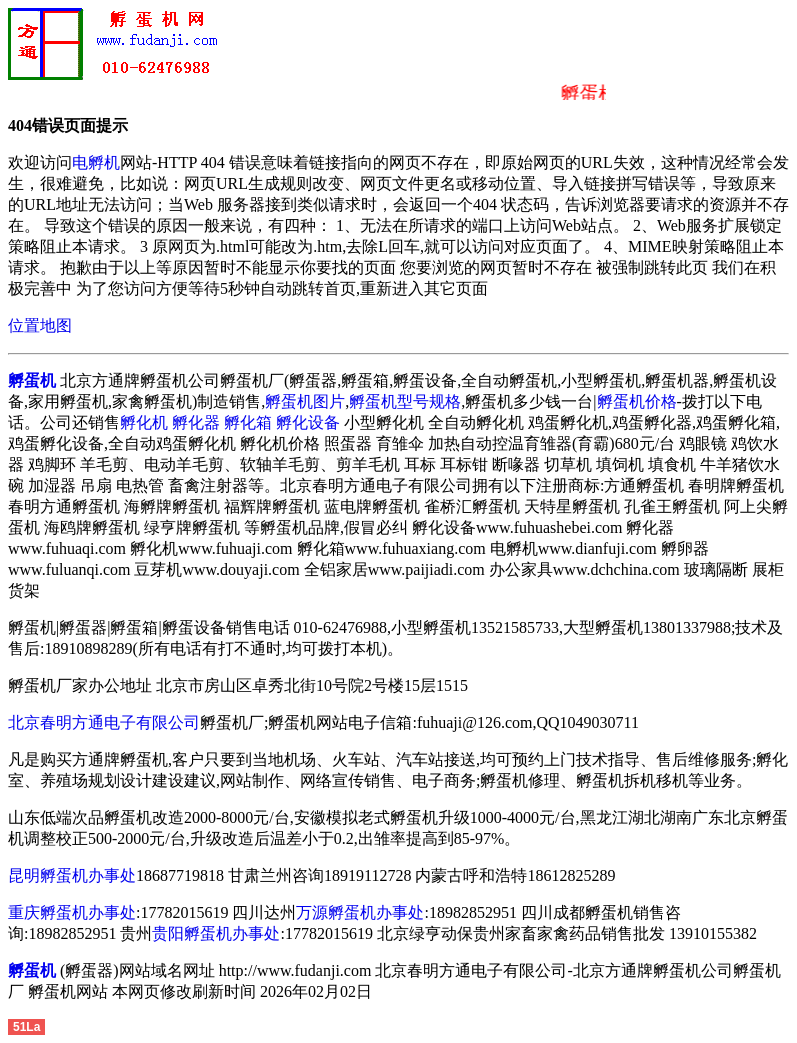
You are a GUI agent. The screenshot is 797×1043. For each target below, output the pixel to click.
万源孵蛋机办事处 (360, 912)
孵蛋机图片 (305, 401)
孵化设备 (308, 422)
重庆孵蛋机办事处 (72, 912)
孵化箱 (248, 422)
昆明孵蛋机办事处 (72, 875)
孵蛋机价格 (637, 401)
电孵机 (96, 162)
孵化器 (196, 422)
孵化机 (144, 422)
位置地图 (40, 325)
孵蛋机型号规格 (405, 401)
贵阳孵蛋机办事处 (216, 933)
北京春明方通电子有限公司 (104, 722)
